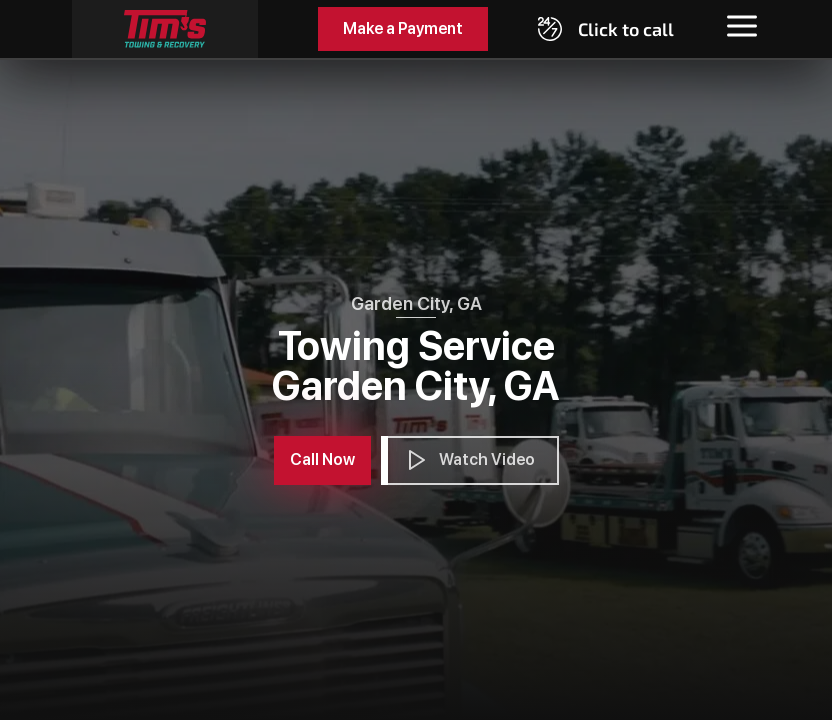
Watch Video (470, 460)
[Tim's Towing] (165, 29)
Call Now (322, 459)
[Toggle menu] (742, 26)
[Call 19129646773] (606, 29)
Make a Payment (403, 28)
